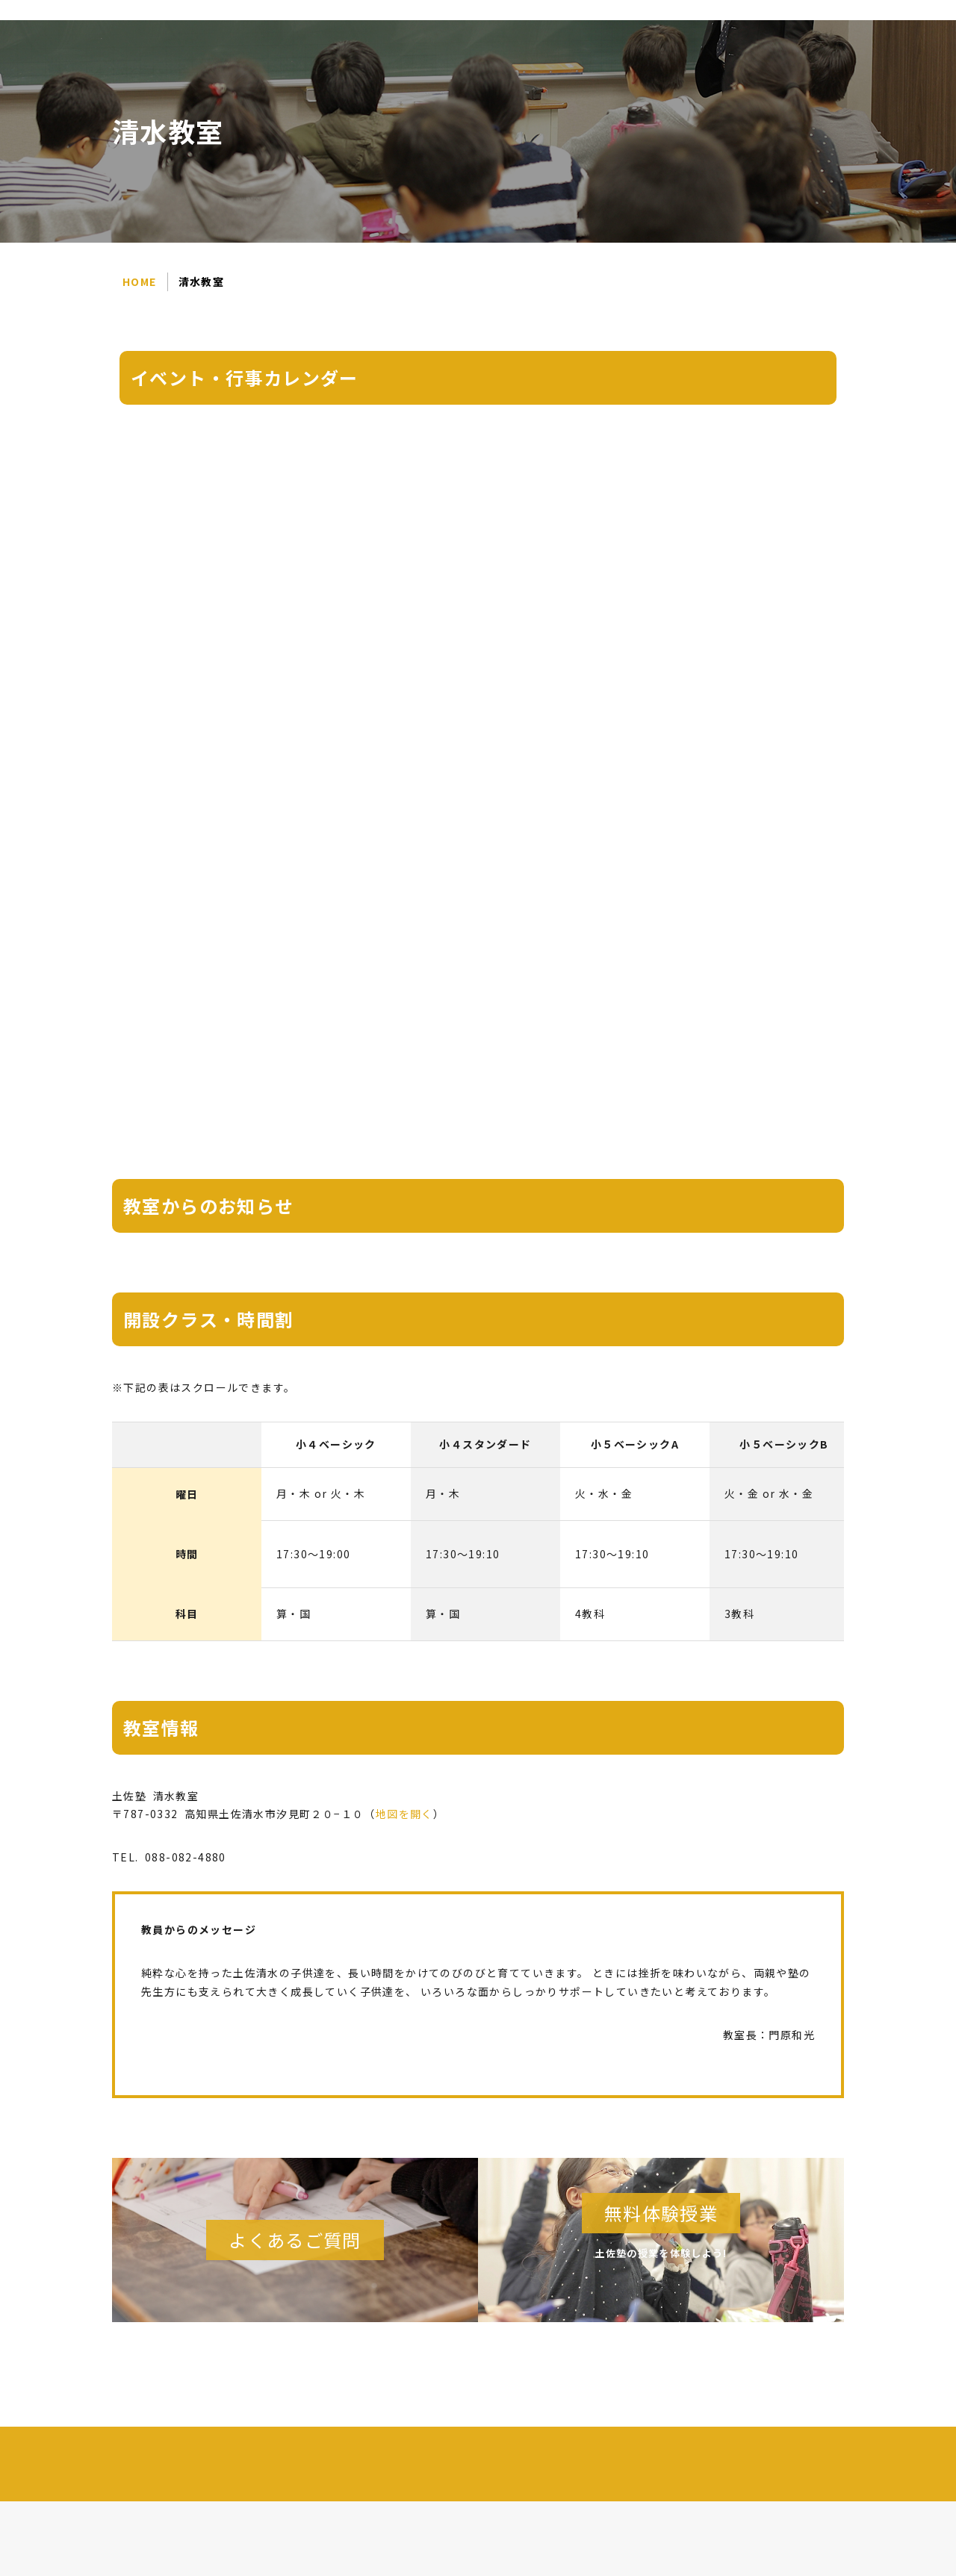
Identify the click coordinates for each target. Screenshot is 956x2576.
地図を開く (404, 1813)
